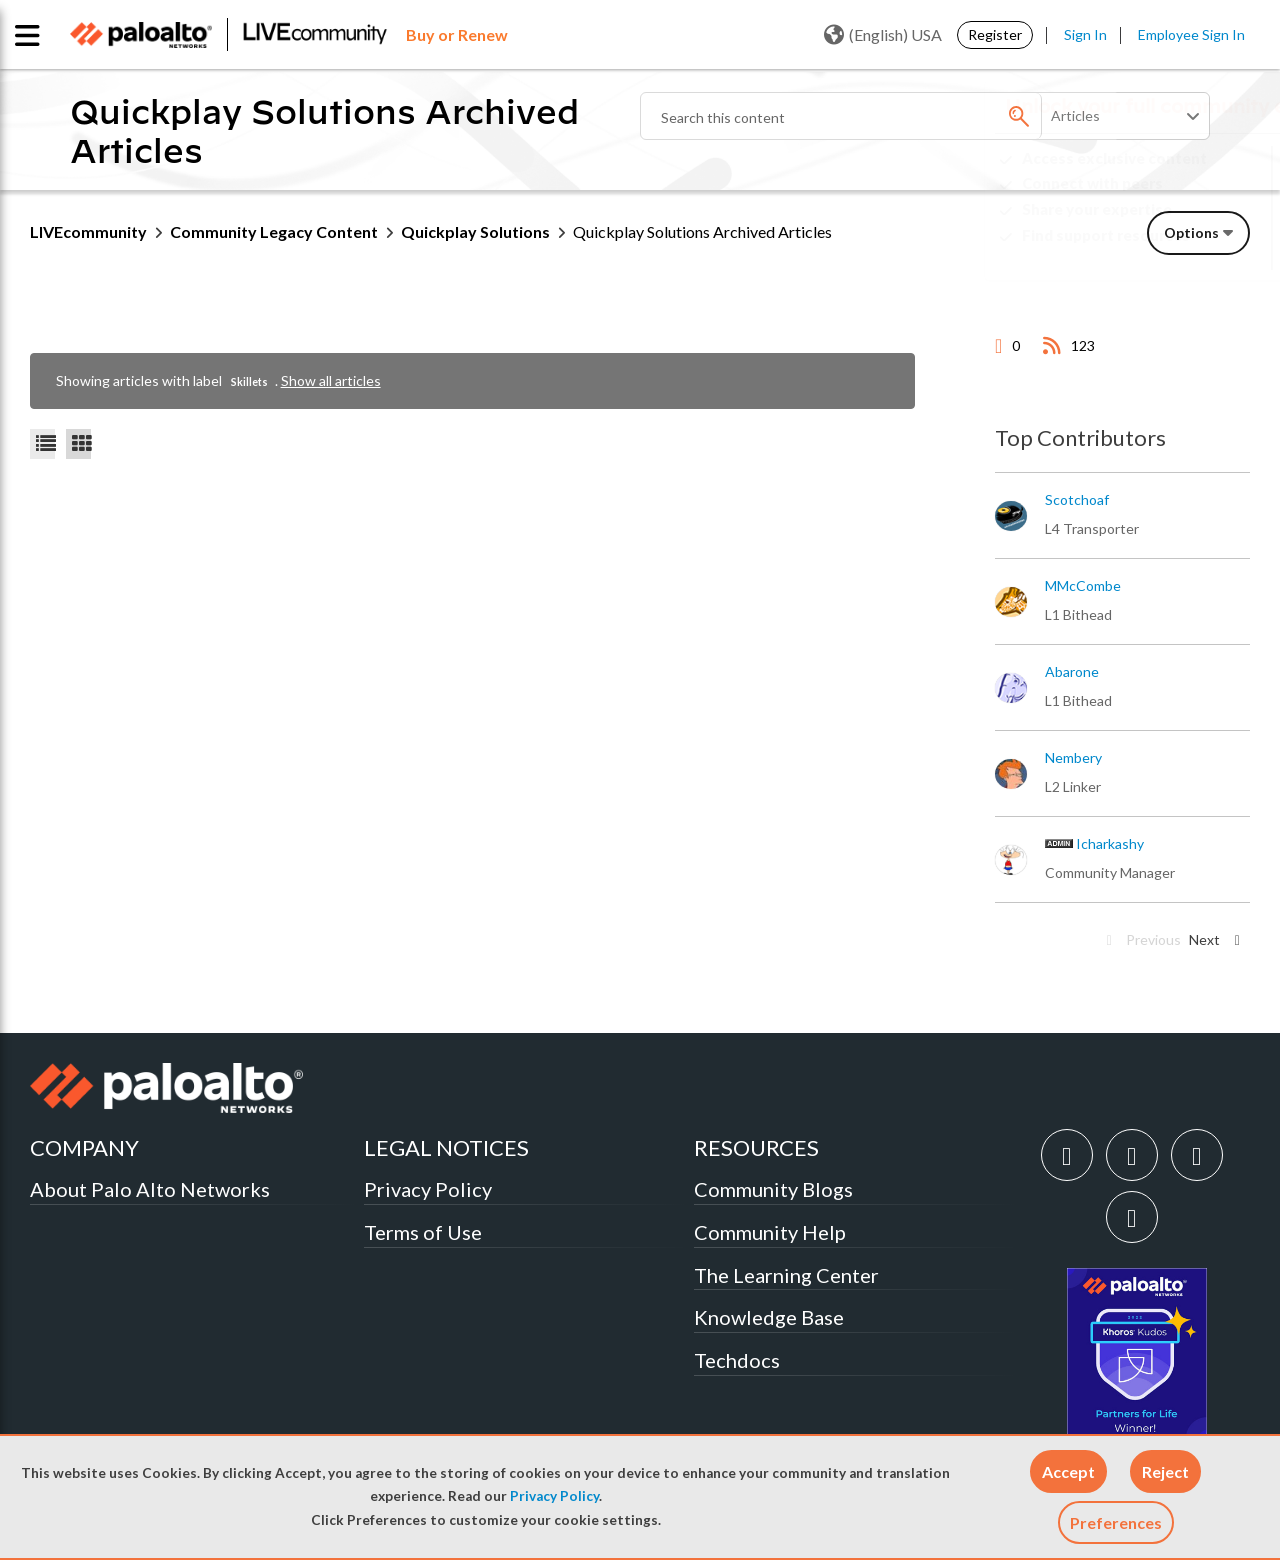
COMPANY (84, 1147)
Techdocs (737, 1360)
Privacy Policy (554, 1496)
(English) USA (883, 35)
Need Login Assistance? (1160, 251)
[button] (1068, 1471)
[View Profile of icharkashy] (1110, 844)
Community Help (770, 1232)
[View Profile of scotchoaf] (1077, 500)
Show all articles (331, 380)
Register (995, 34)
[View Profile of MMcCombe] (1083, 586)
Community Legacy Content (274, 231)
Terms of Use (423, 1232)
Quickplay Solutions (475, 231)
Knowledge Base (769, 1317)
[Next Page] (1217, 940)
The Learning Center (786, 1275)
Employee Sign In (1191, 34)
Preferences (1116, 1522)
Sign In (1085, 34)
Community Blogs (773, 1189)
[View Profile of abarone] (1072, 672)
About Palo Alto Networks (150, 1189)
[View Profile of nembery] (1073, 758)
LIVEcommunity (88, 231)
